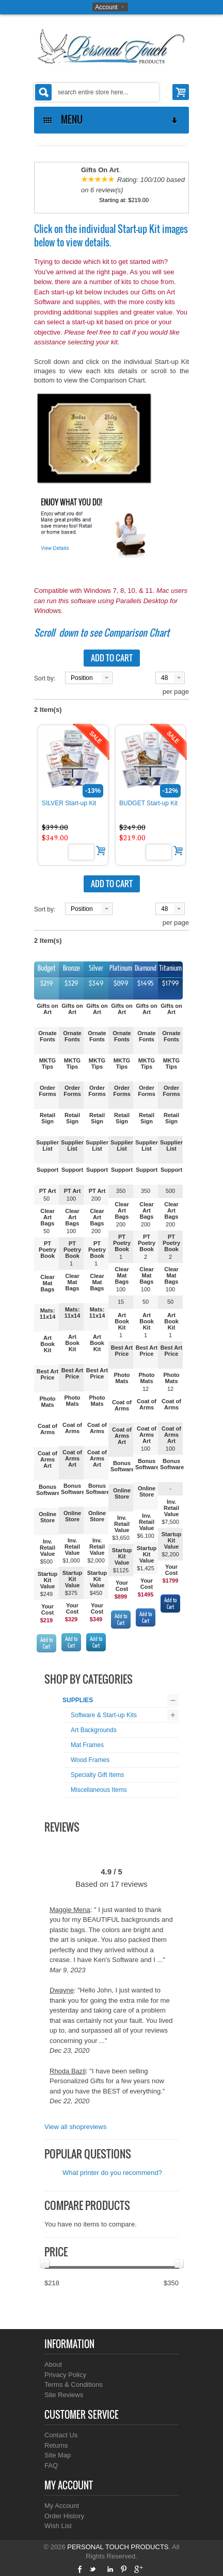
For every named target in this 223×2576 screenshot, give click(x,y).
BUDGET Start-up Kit (148, 803)
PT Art (47, 1191)
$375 (71, 1593)
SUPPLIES (77, 1700)
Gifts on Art (47, 1009)
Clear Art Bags (47, 1217)
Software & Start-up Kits (104, 1715)
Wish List (58, 2526)
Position (82, 678)
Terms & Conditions (73, 2384)
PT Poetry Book (47, 1249)
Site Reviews (63, 2395)
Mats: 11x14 (48, 1313)
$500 (46, 1561)
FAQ (51, 2465)
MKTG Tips (47, 1063)
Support (47, 1170)
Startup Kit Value (48, 1580)
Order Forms (47, 1091)
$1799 (171, 1580)
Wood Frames (90, 1760)
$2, (165, 1554)
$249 (46, 1594)
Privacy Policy (65, 2375)
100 (71, 1198)
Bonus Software (48, 1490)
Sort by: (44, 678)
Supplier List (47, 1145)
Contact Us (60, 2435)
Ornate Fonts (47, 1036)
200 (96, 1198)
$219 (46, 1620)
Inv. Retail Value (47, 1547)
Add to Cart (46, 1643)
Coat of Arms (47, 1429)
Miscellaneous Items (99, 1789)
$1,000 (71, 1560)
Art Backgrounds (94, 1730)
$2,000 (96, 1560)
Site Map (57, 2455)
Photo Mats (47, 1401)
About (53, 2364)
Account (106, 7)
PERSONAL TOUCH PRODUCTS (117, 2547)
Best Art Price (47, 1374)
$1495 (146, 1594)
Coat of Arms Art (47, 1459)
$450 (96, 1593)
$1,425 (145, 1568)
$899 (121, 1596)
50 (46, 1198)
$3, (116, 1538)
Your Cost (47, 1609)
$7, (165, 1522)
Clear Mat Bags (47, 1283)
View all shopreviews (75, 2127)
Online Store (47, 1517)
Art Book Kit (47, 1344)
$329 (71, 1619)
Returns (56, 2445)
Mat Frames (87, 1745)
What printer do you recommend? (112, 2172)
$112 (119, 1570)
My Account (61, 2505)
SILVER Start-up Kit (69, 803)
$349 (96, 1619)
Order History (64, 2516)
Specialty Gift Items (97, 1775)
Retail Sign (47, 1118)
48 (164, 678)
